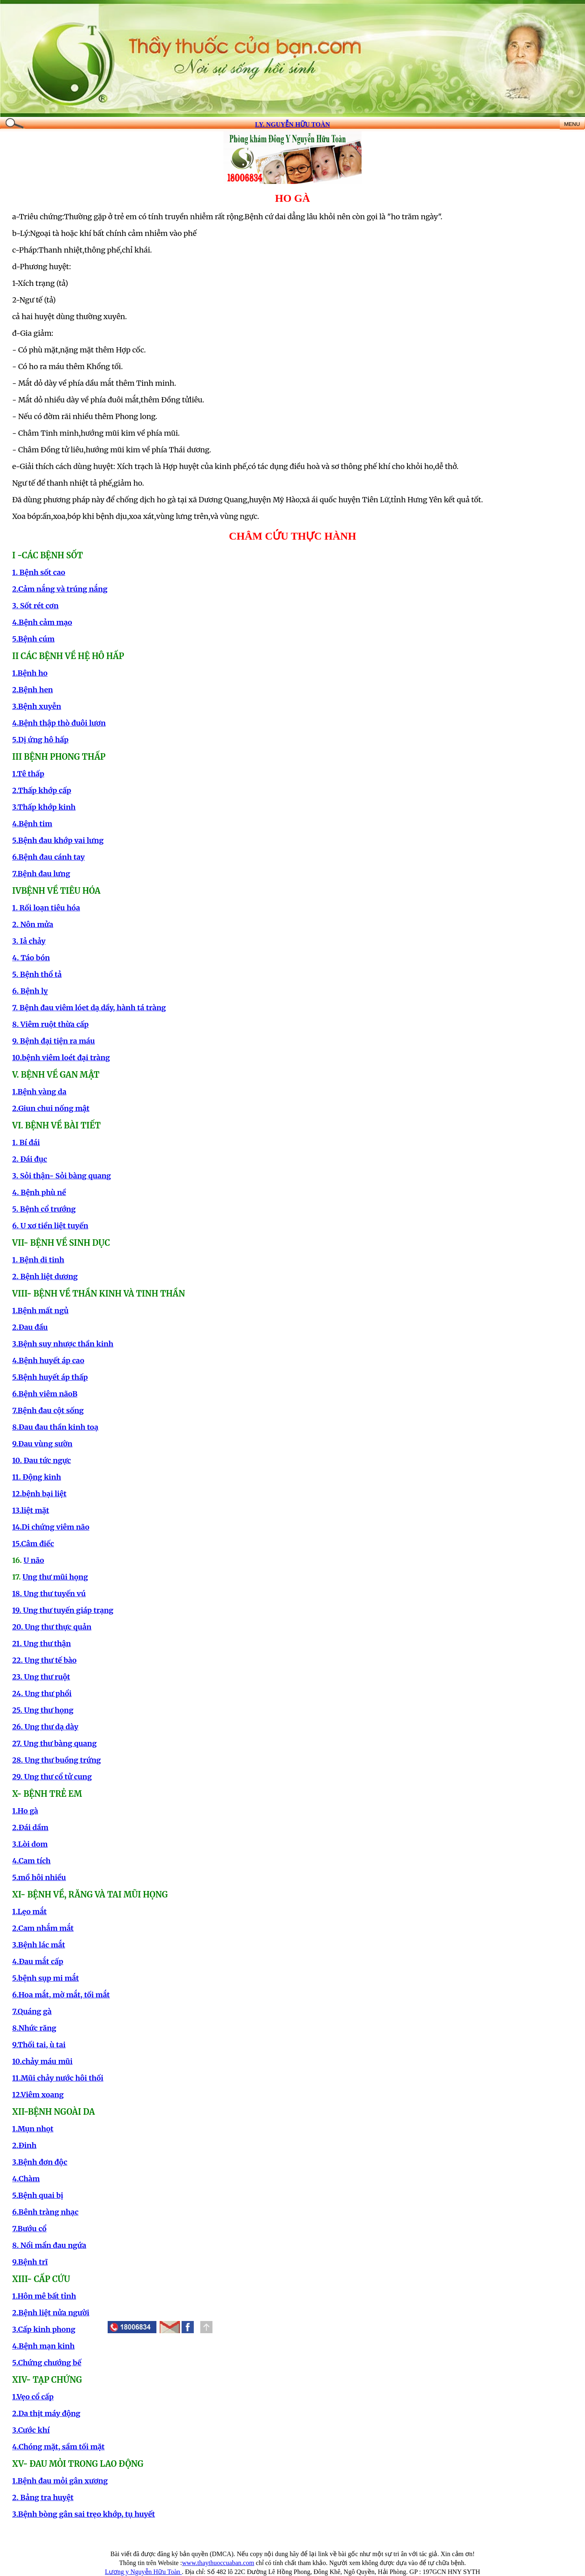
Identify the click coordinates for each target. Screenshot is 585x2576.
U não (34, 1560)
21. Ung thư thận (41, 1643)
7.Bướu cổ (29, 2228)
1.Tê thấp (28, 773)
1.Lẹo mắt (29, 1911)
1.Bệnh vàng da (39, 1091)
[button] (188, 2327)
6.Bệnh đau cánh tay (48, 857)
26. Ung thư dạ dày (45, 1726)
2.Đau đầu (30, 1327)
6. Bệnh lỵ (30, 991)
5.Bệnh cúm (33, 639)
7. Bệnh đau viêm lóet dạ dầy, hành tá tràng (89, 1007)
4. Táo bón (31, 957)
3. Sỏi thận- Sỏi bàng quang (61, 1175)
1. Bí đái (26, 1142)
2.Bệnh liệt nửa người (50, 2312)
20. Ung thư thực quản (51, 1627)
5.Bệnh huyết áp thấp (50, 1377)
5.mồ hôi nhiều (39, 1877)
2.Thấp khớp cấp (41, 790)
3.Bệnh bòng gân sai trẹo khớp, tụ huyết (83, 2514)
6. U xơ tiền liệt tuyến (50, 1225)
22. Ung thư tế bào (44, 1660)
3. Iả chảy (29, 941)
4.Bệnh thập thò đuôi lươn (59, 723)
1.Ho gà (25, 1810)
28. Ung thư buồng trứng (56, 1760)
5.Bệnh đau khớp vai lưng (58, 840)
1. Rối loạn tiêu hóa (46, 907)
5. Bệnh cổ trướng (44, 1209)
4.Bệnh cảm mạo (42, 622)
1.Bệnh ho (30, 673)
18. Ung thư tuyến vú (49, 1593)
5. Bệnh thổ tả (37, 974)
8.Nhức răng (34, 2028)
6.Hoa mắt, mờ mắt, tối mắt (61, 1994)
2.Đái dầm (30, 1827)
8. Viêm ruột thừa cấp (50, 1024)
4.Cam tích (31, 1860)
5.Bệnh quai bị (37, 2195)
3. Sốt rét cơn (35, 605)
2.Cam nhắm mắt (43, 1928)
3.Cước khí (31, 2430)
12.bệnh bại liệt (39, 1493)
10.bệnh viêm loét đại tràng (61, 1057)
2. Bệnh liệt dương (45, 1276)
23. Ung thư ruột (41, 1676)
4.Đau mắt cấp (37, 1961)
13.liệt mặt (30, 1510)
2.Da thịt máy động (46, 2413)
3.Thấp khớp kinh (44, 807)
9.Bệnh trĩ (30, 2262)
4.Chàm (26, 2178)
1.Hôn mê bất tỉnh (44, 2296)
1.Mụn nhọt (33, 2128)
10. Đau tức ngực (41, 1460)
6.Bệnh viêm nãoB (44, 1393)
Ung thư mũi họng (55, 1577)
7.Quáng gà (32, 2011)
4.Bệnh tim (32, 823)
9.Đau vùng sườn (42, 1443)
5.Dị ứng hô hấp (40, 739)
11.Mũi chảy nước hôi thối (57, 2078)
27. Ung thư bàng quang (54, 1743)
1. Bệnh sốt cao (38, 572)
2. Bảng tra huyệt (43, 2497)
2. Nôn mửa (32, 924)
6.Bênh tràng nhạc (45, 2212)
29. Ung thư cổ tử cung (52, 1776)
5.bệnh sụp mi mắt (45, 1978)
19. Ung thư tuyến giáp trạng (62, 1610)
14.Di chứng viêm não (50, 1527)
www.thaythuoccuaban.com (218, 2562)
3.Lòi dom (30, 1844)
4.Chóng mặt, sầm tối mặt (58, 2446)
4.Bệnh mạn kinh (43, 2346)
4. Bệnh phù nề (39, 1192)
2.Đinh (24, 2145)
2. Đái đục (29, 1159)
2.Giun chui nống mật (50, 1108)
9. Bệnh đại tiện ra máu (53, 1041)
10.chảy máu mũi (42, 2061)
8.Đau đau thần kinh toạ (55, 1427)
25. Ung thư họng (43, 1710)
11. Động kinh (36, 1477)
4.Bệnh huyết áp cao (48, 1360)
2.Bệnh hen (32, 689)
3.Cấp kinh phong (43, 2329)
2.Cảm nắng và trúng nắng (59, 589)
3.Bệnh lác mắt (38, 1944)
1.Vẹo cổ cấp (33, 2396)
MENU (572, 124)
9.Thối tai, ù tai (38, 2044)
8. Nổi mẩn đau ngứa (49, 2245)
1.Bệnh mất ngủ (40, 1310)
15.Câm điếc (33, 1543)
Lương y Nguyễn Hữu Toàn (143, 2571)
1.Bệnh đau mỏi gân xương (60, 2480)
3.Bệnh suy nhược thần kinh (62, 1344)
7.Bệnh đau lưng (41, 873)
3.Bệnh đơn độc (39, 2162)
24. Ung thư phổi (42, 1693)
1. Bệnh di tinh (38, 1259)
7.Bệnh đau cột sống (48, 1410)
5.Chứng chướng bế (46, 2362)
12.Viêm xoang (38, 2094)
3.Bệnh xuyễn (36, 706)
